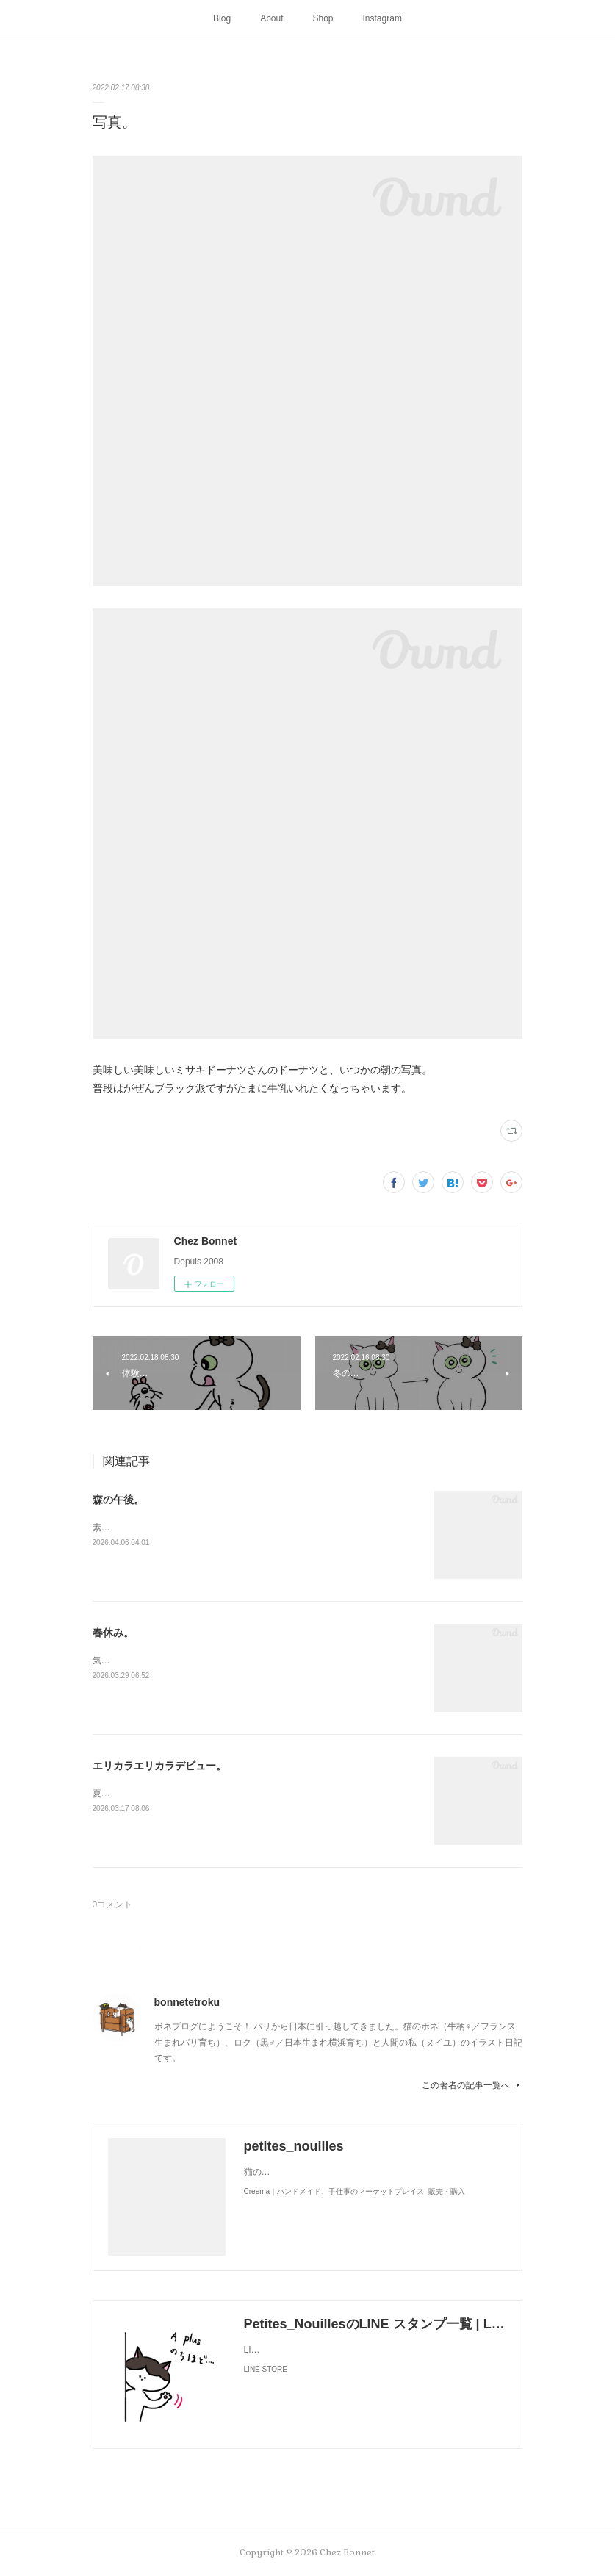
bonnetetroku (187, 2002)
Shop (323, 18)
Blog (222, 18)
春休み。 (113, 1632)
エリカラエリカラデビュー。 (159, 1765)
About (271, 18)
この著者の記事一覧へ (472, 2085)
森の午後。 (118, 1499)
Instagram (382, 18)
